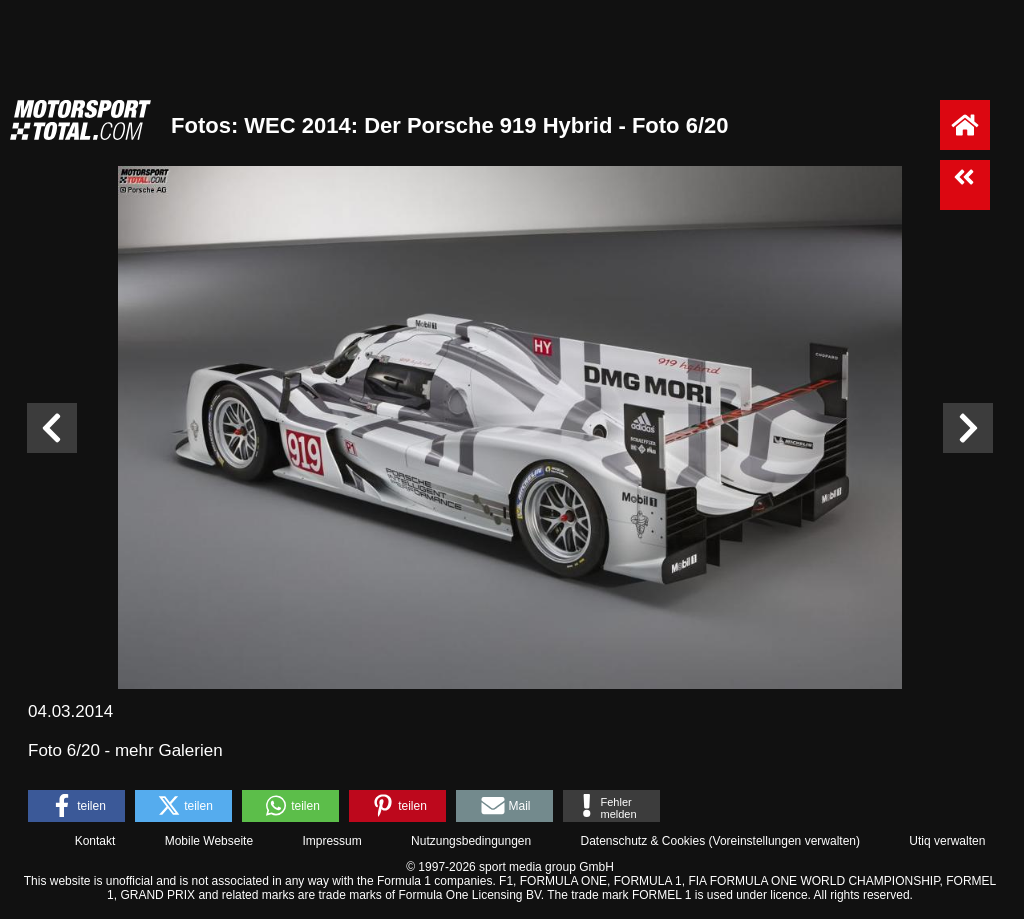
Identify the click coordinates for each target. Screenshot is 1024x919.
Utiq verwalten (947, 841)
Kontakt (95, 841)
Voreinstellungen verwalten (784, 841)
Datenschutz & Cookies (642, 841)
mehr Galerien (169, 750)
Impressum (331, 841)
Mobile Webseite (209, 841)
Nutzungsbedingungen (471, 841)
